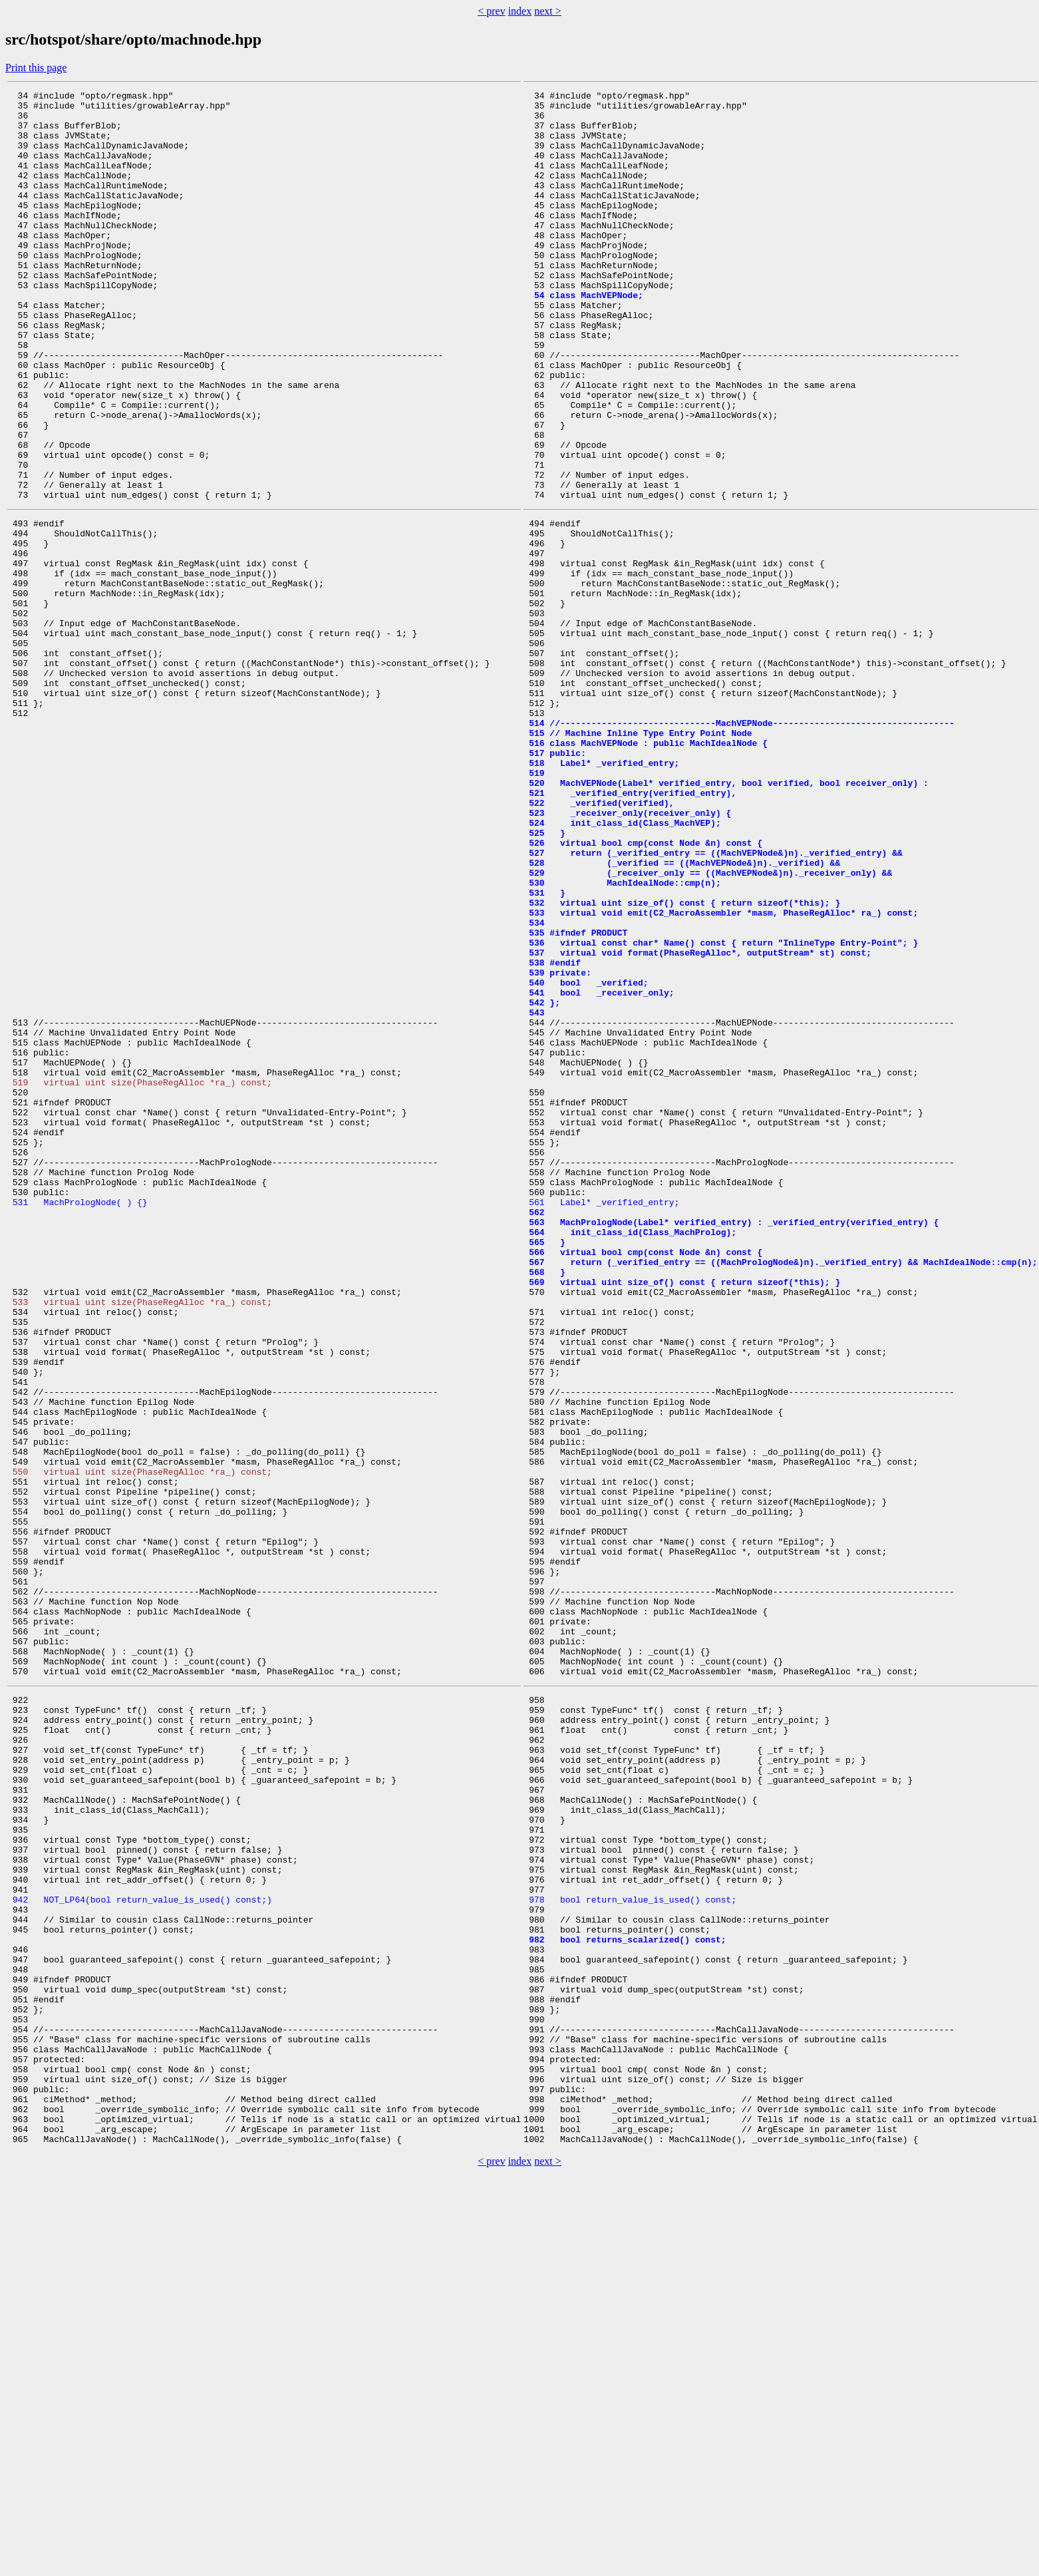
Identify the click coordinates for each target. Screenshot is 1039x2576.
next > (547, 11)
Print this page (36, 67)
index (520, 11)
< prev (491, 11)
